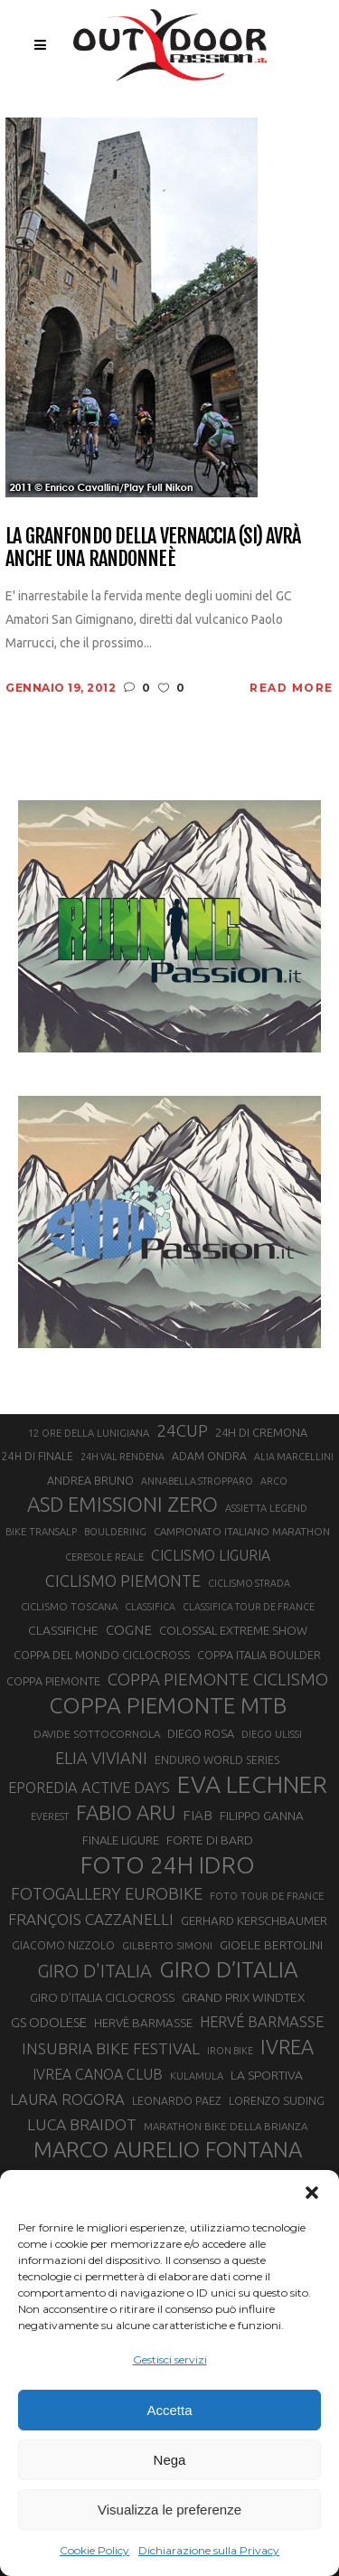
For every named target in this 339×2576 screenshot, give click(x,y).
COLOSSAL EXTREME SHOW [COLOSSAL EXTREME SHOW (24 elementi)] (233, 1630)
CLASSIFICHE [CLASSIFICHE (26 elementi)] (63, 1630)
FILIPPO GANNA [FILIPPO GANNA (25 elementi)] (262, 1816)
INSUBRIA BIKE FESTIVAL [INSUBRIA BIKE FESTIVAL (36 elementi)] (111, 2048)
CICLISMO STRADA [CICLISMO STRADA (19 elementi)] (249, 1583)
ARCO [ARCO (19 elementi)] (273, 1481)
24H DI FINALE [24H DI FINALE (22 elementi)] (37, 1456)
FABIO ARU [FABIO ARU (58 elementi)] (125, 1812)
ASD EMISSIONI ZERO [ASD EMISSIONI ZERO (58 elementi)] (122, 1504)
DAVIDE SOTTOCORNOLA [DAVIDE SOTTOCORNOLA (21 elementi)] (96, 1734)
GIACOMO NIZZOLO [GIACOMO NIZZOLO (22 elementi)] (63, 1945)
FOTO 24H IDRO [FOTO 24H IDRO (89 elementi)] (167, 1864)
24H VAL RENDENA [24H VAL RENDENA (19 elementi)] (122, 1456)
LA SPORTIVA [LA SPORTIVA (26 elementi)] (267, 2075)
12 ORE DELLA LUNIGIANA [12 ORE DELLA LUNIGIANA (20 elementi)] (88, 1433)
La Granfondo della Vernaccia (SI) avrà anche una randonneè (152, 547)
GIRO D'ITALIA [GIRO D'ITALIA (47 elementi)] (94, 1970)
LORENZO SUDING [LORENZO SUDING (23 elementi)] (277, 2100)
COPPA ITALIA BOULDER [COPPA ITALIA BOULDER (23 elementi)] (259, 1654)
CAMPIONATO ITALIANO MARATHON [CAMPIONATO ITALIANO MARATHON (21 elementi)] (242, 1531)
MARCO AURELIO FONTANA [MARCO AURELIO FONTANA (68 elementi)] (167, 2150)
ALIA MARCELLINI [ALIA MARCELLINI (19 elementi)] (294, 1456)
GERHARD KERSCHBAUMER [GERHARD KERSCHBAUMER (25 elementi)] (254, 1921)
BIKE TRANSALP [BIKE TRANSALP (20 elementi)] (41, 1531)
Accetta (169, 2410)
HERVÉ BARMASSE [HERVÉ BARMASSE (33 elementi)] (262, 2022)
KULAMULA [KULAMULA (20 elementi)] (196, 2076)
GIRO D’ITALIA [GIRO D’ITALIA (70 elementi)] (228, 1969)
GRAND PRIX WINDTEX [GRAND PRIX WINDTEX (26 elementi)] (243, 1997)
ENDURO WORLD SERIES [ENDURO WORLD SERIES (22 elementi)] (217, 1760)
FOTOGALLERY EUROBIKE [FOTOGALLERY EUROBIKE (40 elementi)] (106, 1893)
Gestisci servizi (170, 2359)
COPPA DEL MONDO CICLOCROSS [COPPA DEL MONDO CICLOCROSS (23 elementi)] (102, 1654)
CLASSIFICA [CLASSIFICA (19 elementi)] (150, 1606)
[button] (312, 2193)
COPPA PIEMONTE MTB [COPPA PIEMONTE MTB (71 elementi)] (168, 1705)
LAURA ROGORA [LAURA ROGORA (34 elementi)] (67, 2099)
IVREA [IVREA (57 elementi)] (287, 2046)
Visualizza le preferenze (169, 2509)
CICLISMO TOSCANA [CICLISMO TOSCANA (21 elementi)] (69, 1606)
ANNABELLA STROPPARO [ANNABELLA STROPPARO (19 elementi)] (197, 1481)
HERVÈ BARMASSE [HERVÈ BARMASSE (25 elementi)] (143, 2023)
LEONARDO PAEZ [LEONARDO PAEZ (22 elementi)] (176, 2101)
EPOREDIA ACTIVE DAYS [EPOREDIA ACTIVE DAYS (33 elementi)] (89, 1787)
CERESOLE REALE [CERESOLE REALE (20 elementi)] (104, 1557)
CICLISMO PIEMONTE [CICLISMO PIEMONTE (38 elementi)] (123, 1580)
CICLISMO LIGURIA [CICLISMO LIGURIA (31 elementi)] (210, 1555)
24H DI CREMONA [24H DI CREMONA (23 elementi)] (261, 1432)
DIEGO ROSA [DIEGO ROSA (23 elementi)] (200, 1733)
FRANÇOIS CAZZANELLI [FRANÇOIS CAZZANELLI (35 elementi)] (91, 1919)
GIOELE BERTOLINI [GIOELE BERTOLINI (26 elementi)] (271, 1945)
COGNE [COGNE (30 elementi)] (129, 1629)
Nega (170, 2459)
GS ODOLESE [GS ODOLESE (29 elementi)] (49, 2022)
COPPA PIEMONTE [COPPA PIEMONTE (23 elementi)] (53, 1681)
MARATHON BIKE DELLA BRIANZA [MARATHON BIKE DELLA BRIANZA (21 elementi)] (225, 2126)
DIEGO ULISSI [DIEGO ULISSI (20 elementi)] (271, 1734)
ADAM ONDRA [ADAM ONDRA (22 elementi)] (209, 1456)
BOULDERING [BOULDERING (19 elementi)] (115, 1531)
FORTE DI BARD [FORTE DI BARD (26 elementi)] (209, 1840)
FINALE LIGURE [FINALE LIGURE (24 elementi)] (120, 1840)
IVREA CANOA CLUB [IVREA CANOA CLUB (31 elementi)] (98, 2074)
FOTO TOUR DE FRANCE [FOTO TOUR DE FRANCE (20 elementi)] (267, 1896)
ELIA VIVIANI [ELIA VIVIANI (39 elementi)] (101, 1758)
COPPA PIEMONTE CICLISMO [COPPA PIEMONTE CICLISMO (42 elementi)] (218, 1679)
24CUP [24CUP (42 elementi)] (182, 1430)
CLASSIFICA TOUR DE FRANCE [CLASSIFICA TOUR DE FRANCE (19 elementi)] (249, 1606)
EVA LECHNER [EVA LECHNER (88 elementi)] (252, 1784)
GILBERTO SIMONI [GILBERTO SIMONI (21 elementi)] (167, 1945)
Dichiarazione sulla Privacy (208, 2550)
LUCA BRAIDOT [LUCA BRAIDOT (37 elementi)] (82, 2124)
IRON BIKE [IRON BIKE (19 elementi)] (230, 2050)
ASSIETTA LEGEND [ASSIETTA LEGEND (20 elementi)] (266, 1508)
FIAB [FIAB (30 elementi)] (197, 1815)
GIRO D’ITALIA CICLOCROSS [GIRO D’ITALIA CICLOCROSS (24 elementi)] (102, 1997)
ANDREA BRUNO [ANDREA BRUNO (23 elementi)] (90, 1480)
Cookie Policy (94, 2550)
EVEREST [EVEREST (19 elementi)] (50, 1816)
